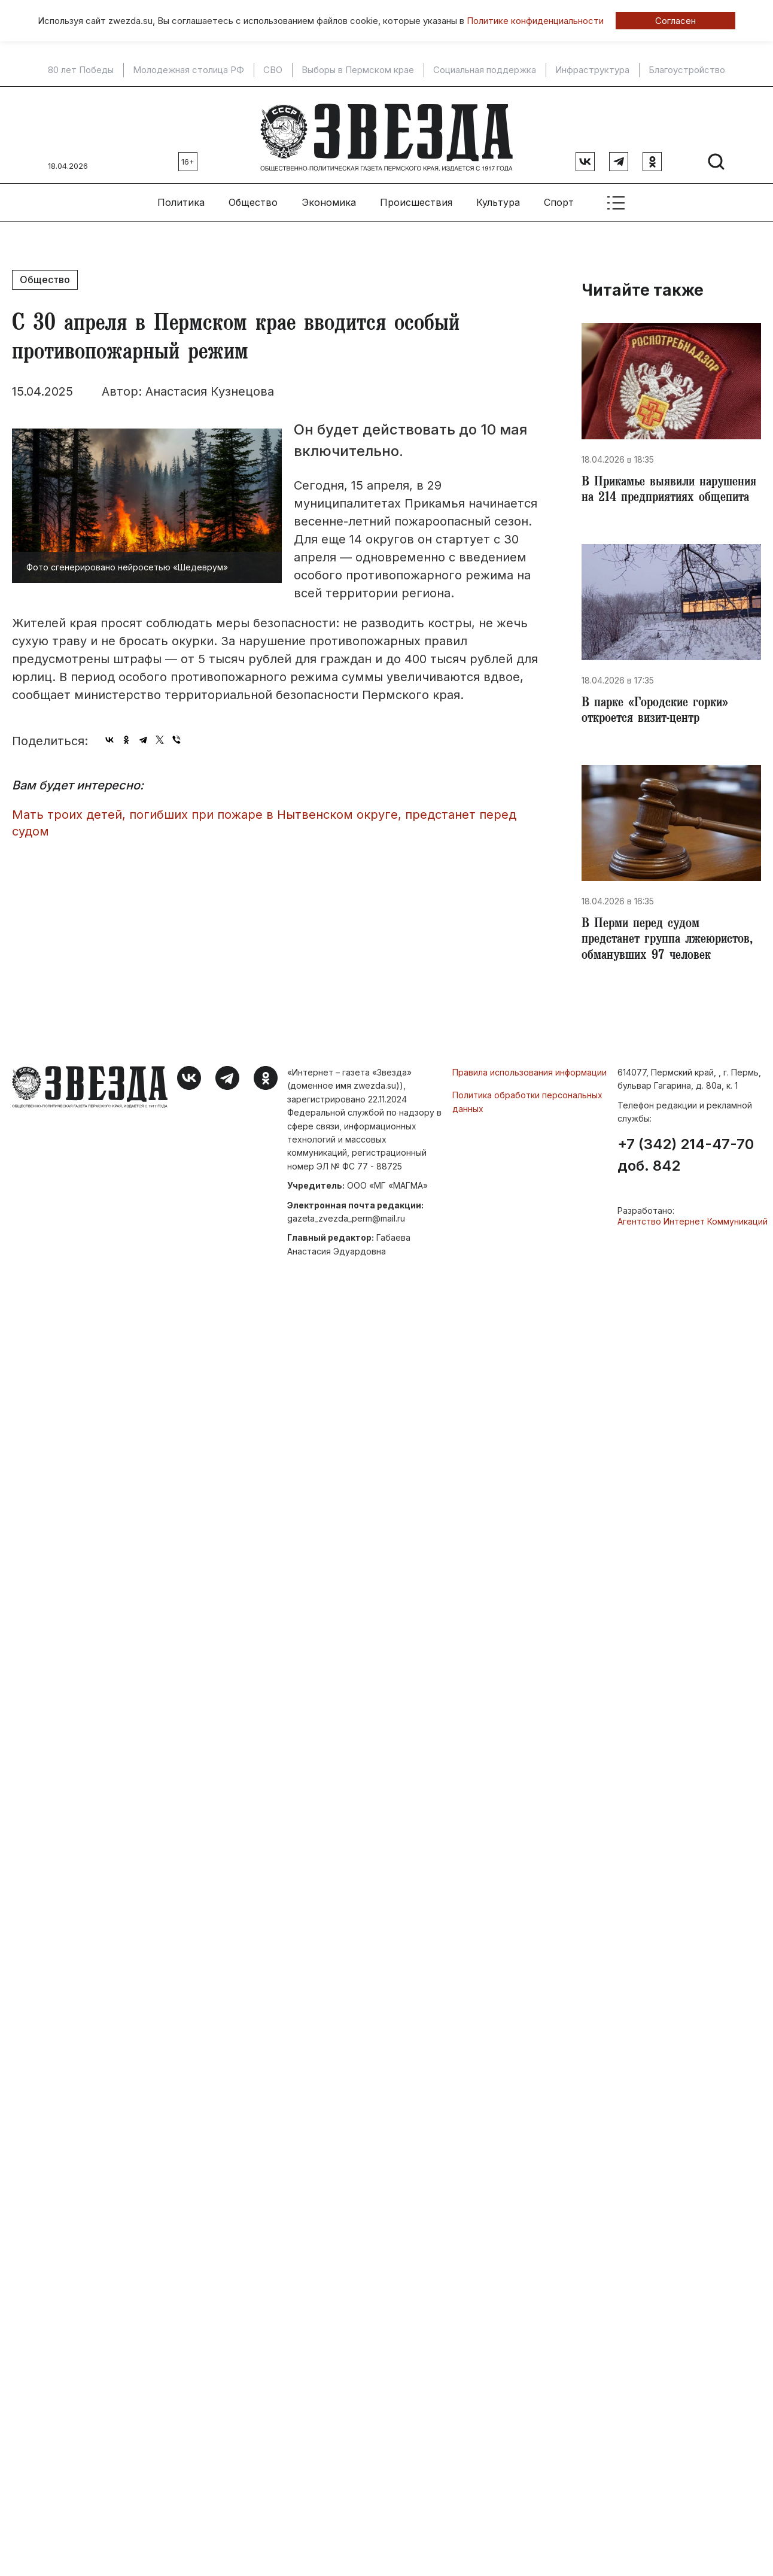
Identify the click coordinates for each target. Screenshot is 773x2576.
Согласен (675, 20)
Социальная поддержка (484, 70)
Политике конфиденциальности (535, 20)
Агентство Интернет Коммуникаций (692, 1256)
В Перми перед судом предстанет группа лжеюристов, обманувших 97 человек (663, 966)
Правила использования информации (529, 1107)
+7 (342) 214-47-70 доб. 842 (685, 1190)
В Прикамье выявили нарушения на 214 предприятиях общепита (648, 495)
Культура (498, 198)
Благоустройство (687, 70)
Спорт (559, 198)
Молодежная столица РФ (188, 70)
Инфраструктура (592, 70)
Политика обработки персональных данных (527, 1137)
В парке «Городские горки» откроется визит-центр (659, 726)
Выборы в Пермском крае (358, 70)
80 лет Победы (81, 70)
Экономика (329, 198)
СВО (272, 70)
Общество (253, 198)
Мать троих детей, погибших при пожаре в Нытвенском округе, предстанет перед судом (264, 818)
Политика (181, 198)
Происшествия (416, 198)
